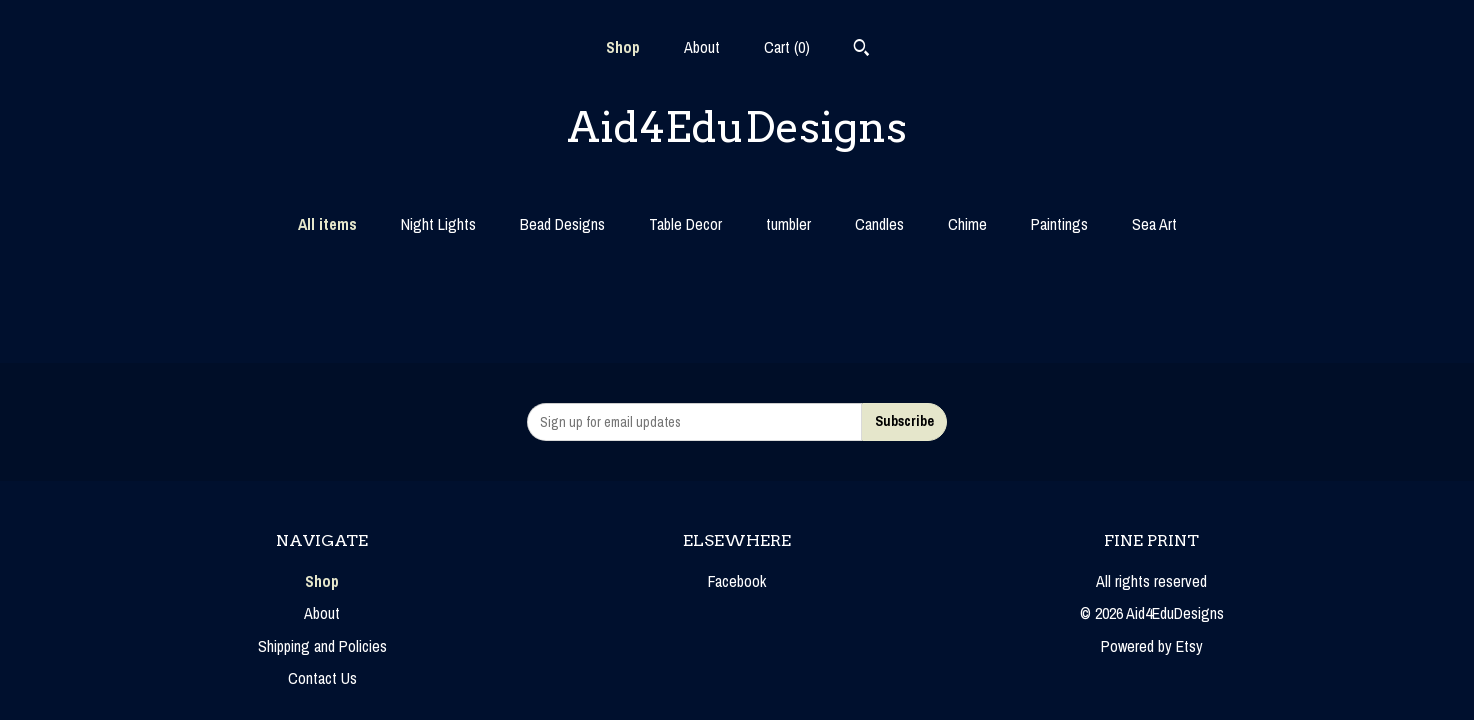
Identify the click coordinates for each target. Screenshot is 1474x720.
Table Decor (685, 224)
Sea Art (1154, 224)
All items (327, 224)
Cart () (787, 47)
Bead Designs (562, 224)
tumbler (788, 224)
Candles (879, 224)
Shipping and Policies (322, 646)
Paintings (1059, 224)
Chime (967, 224)
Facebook (737, 581)
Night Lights (438, 224)
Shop (623, 47)
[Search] (861, 50)
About (702, 47)
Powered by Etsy (1152, 646)
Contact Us (322, 678)
